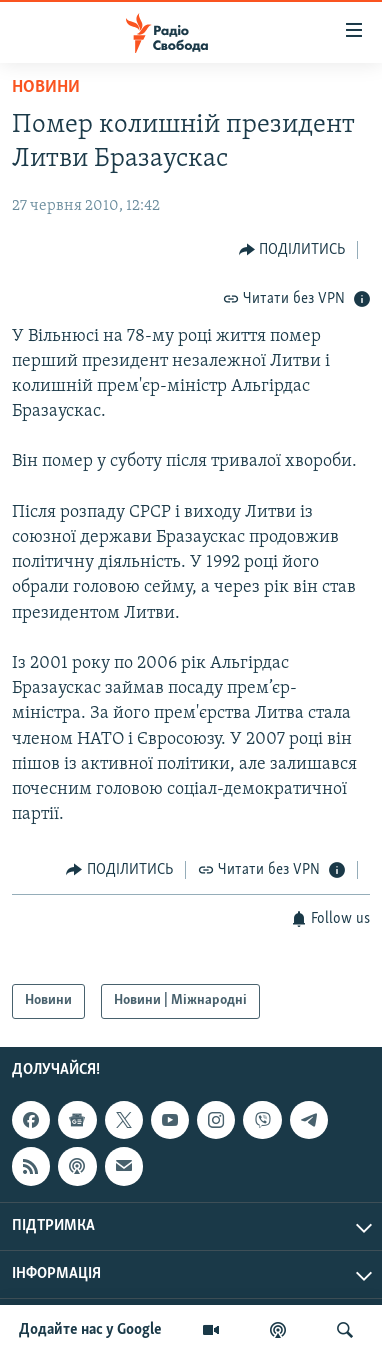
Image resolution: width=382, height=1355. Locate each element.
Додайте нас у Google (90, 1330)
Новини (46, 87)
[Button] (292, 249)
